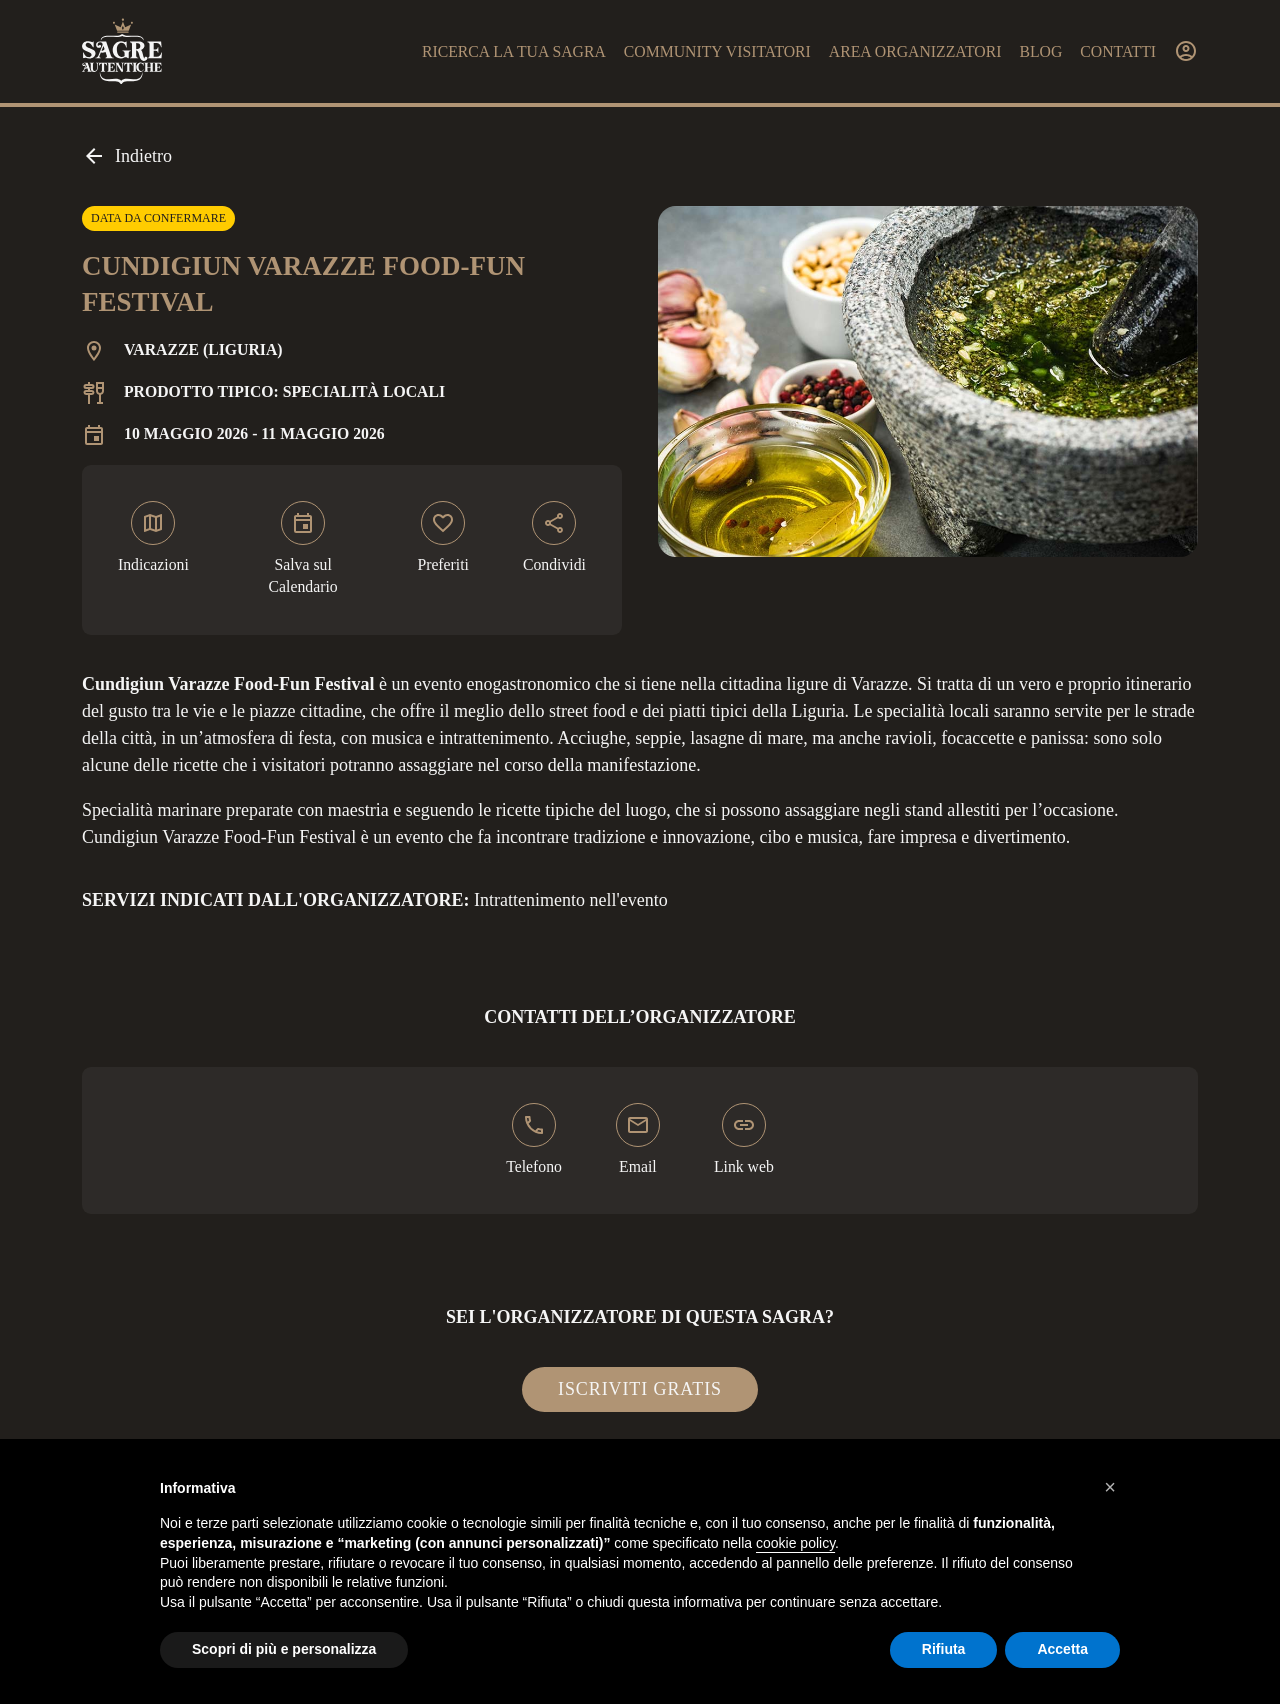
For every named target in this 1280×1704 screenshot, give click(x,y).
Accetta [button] (1062, 1649)
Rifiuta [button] (944, 1649)
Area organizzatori (915, 51)
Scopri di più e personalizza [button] (284, 1649)
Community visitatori (717, 51)
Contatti (1118, 51)
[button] (1110, 1487)
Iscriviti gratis (640, 1389)
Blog (1040, 51)
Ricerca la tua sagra (514, 51)
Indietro (127, 156)
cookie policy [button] (795, 1543)
